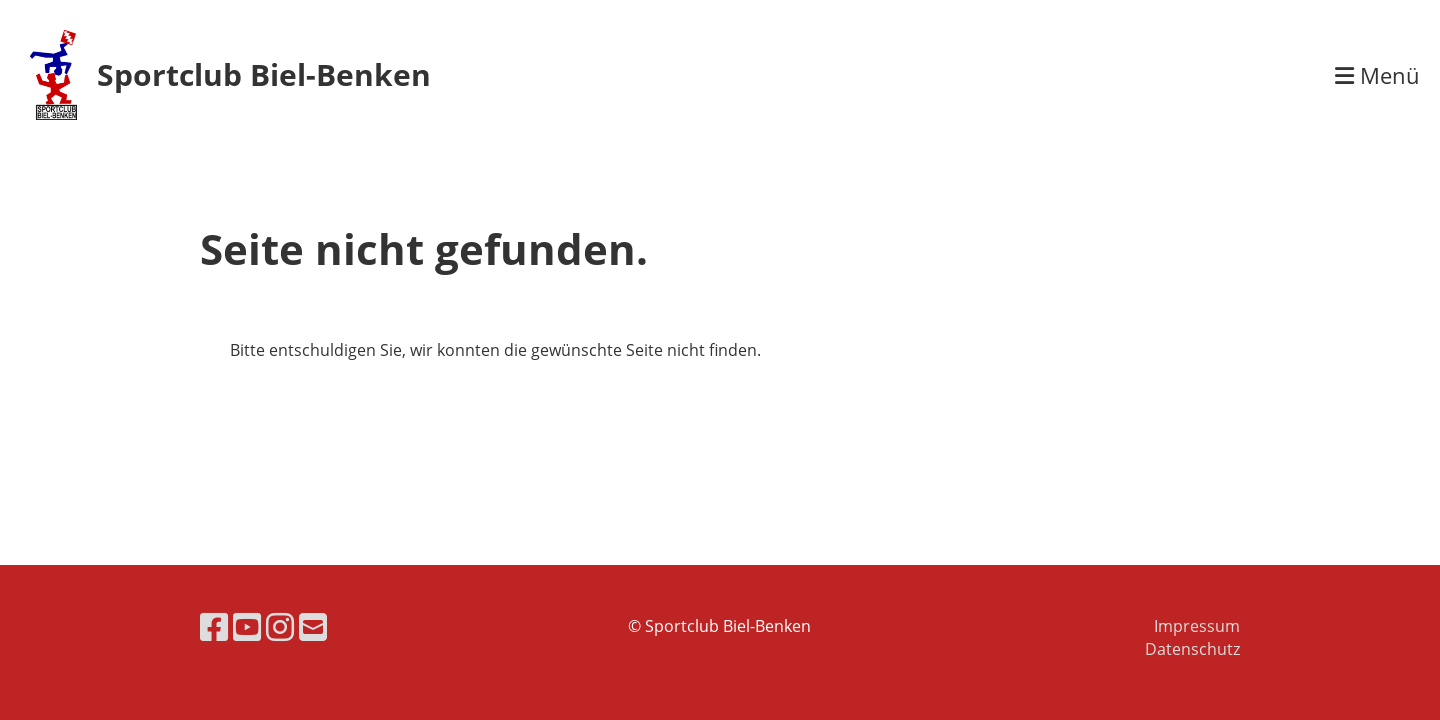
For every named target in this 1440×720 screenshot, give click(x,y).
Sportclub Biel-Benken (264, 74)
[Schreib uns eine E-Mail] (313, 626)
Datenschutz (1192, 649)
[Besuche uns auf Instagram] (280, 626)
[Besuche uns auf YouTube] (247, 626)
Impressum (1197, 626)
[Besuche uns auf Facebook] (214, 626)
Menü (1377, 75)
